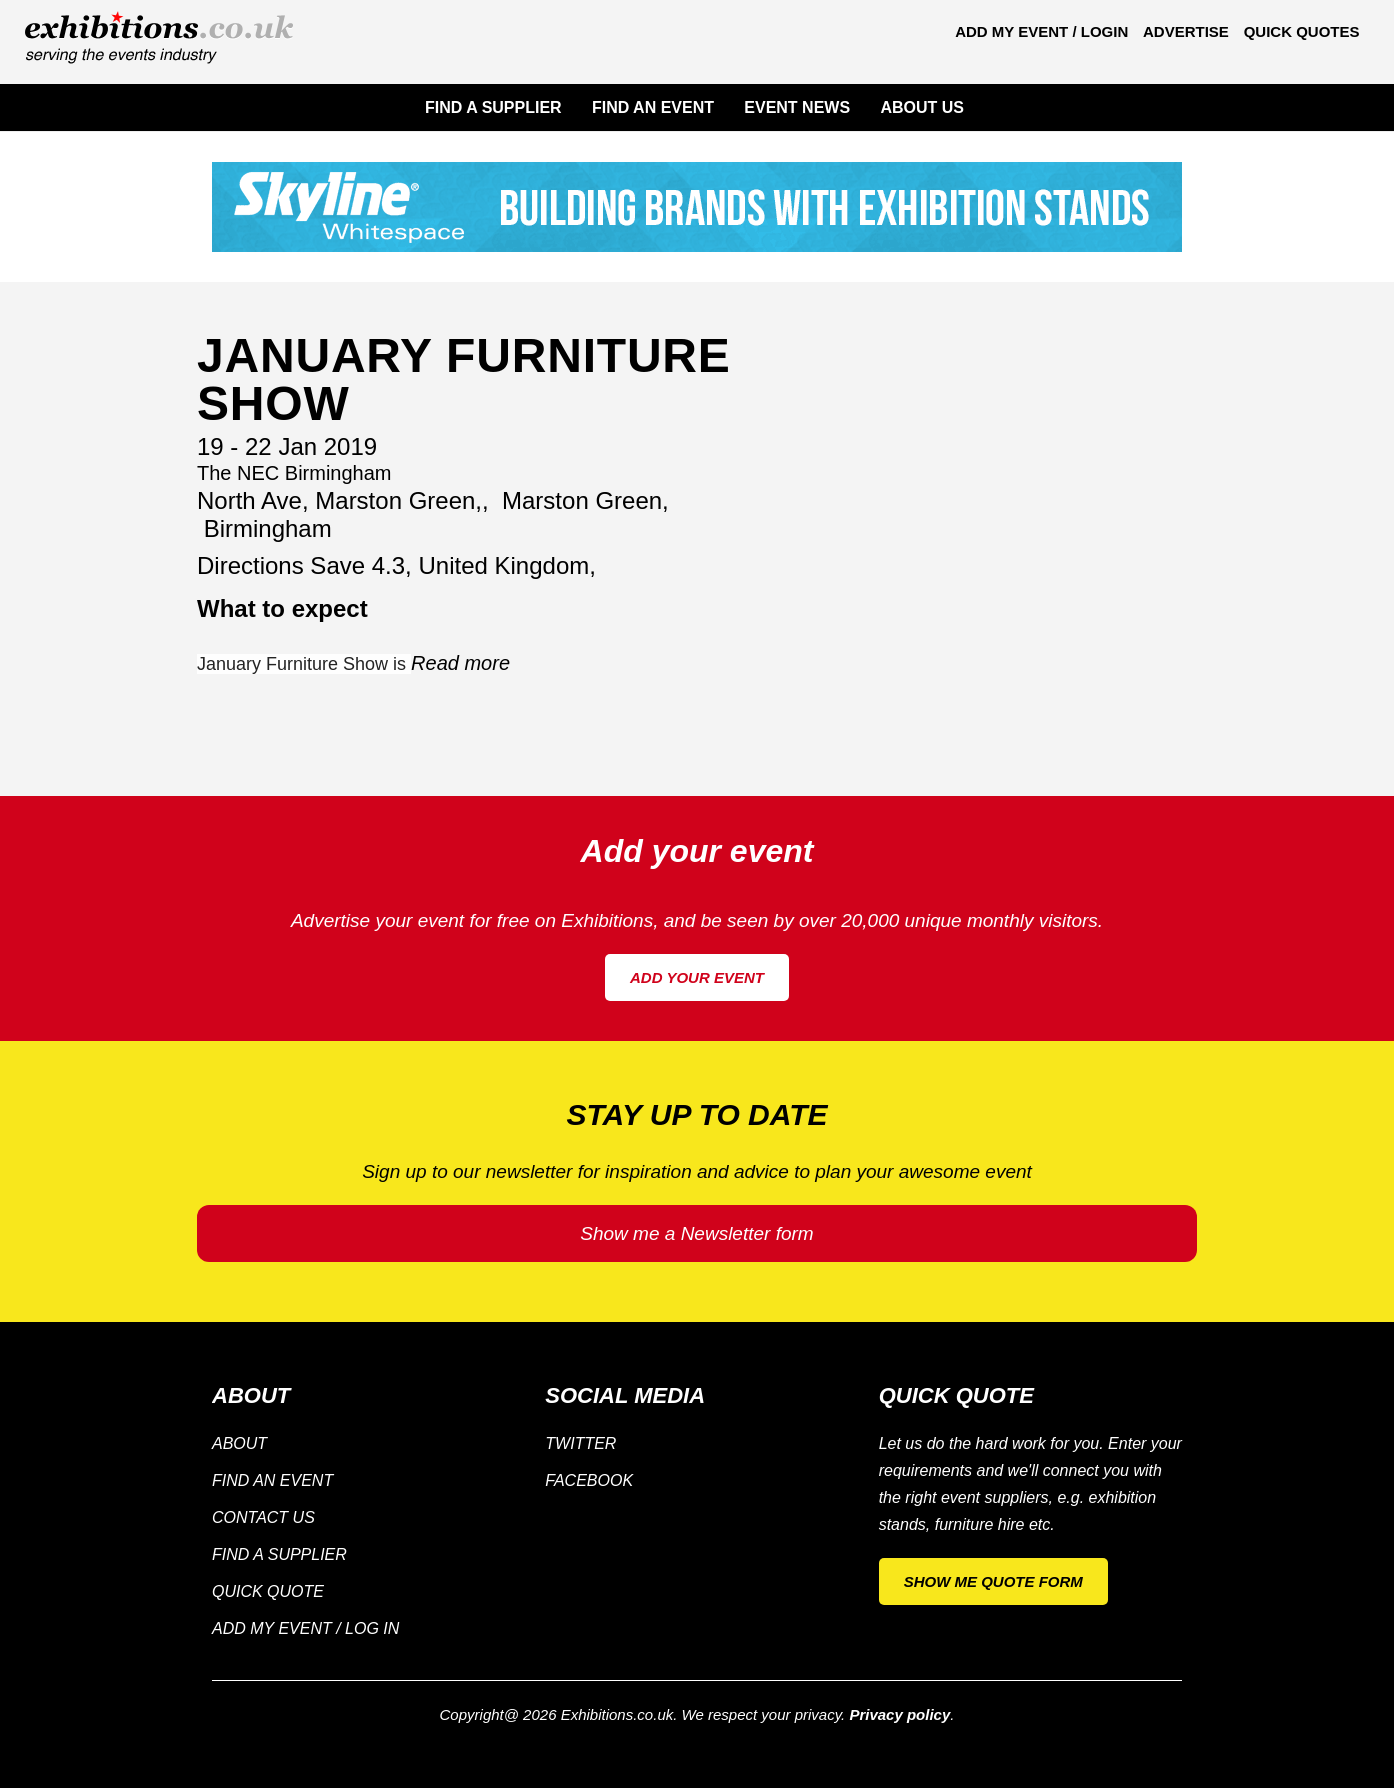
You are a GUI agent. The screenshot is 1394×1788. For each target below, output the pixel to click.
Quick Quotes (1302, 31)
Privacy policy (899, 1714)
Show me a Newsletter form (696, 1233)
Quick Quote (268, 1591)
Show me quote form (993, 1581)
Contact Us (263, 1517)
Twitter (580, 1443)
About (239, 1443)
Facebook (589, 1480)
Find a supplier (279, 1554)
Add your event (697, 977)
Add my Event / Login (1041, 31)
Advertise (1186, 31)
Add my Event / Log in (305, 1628)
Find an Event (272, 1480)
